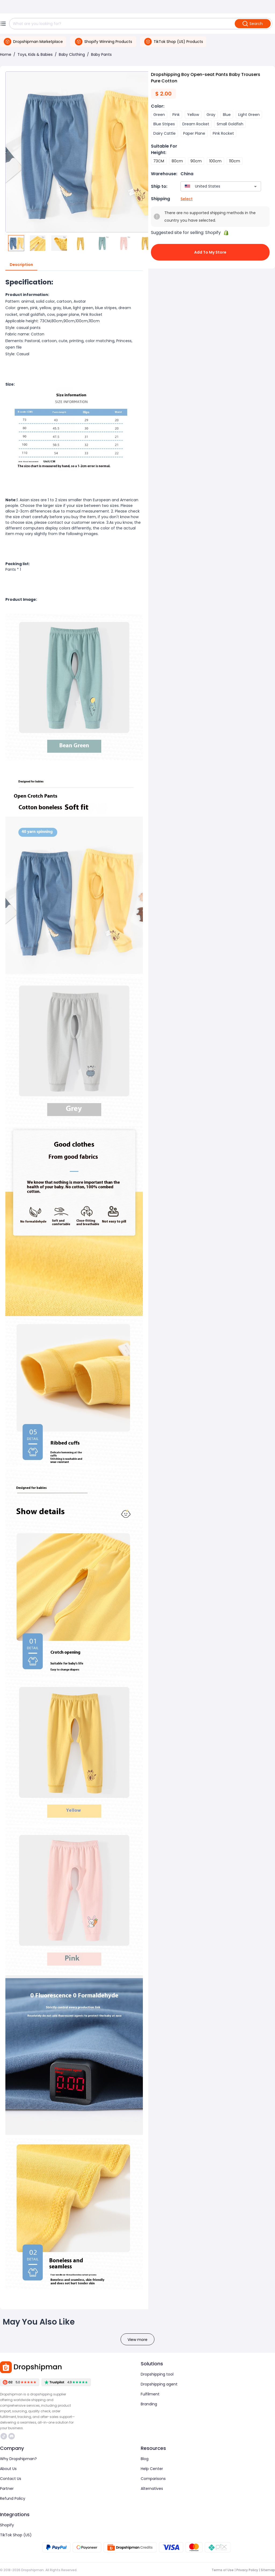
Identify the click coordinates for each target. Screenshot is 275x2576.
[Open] (255, 186)
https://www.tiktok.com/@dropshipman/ (4, 2436)
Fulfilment (150, 2394)
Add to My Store (210, 252)
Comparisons (153, 2478)
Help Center (152, 2468)
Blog (145, 2458)
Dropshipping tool (157, 2374)
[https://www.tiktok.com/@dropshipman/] (4, 2436)
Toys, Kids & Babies (35, 54)
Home (5, 54)
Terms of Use (223, 2570)
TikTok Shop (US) (16, 2535)
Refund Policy (12, 2498)
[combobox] (213, 186)
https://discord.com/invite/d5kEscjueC (11, 2436)
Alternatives (152, 2488)
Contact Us (10, 2478)
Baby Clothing (72, 54)
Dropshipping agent (159, 2384)
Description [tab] (21, 264)
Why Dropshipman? (18, 2458)
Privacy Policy (247, 2570)
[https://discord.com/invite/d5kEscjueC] (11, 2436)
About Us (8, 2468)
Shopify (7, 2525)
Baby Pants (101, 54)
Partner (7, 2488)
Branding (149, 2404)
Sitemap (268, 2570)
